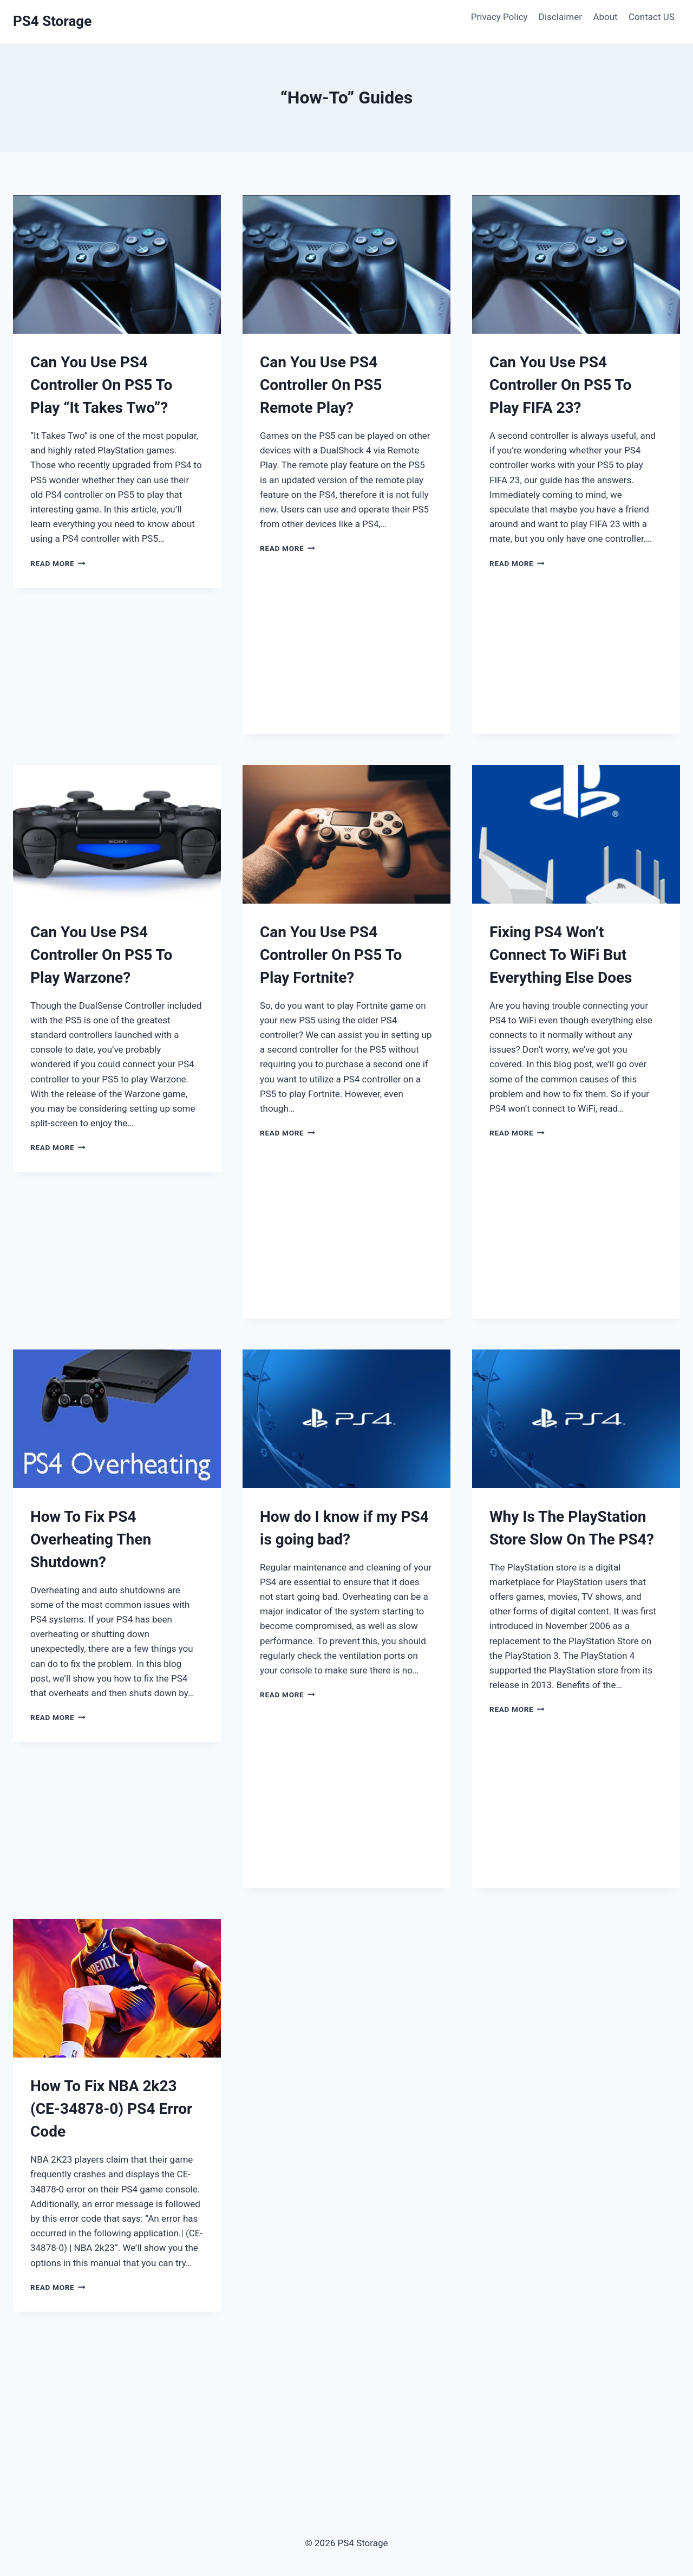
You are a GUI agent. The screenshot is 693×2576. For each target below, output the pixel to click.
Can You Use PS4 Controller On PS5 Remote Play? (321, 385)
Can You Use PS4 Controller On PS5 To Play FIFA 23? (560, 385)
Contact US (652, 16)
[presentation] (117, 264)
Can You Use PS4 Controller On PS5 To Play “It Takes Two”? (101, 385)
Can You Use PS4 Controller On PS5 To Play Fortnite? (331, 955)
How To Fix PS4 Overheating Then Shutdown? (90, 1539)
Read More (58, 563)
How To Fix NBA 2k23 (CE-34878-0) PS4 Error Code (111, 2108)
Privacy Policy (499, 16)
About (605, 16)
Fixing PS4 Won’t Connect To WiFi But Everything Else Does (560, 955)
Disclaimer (560, 16)
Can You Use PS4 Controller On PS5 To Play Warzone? (101, 955)
